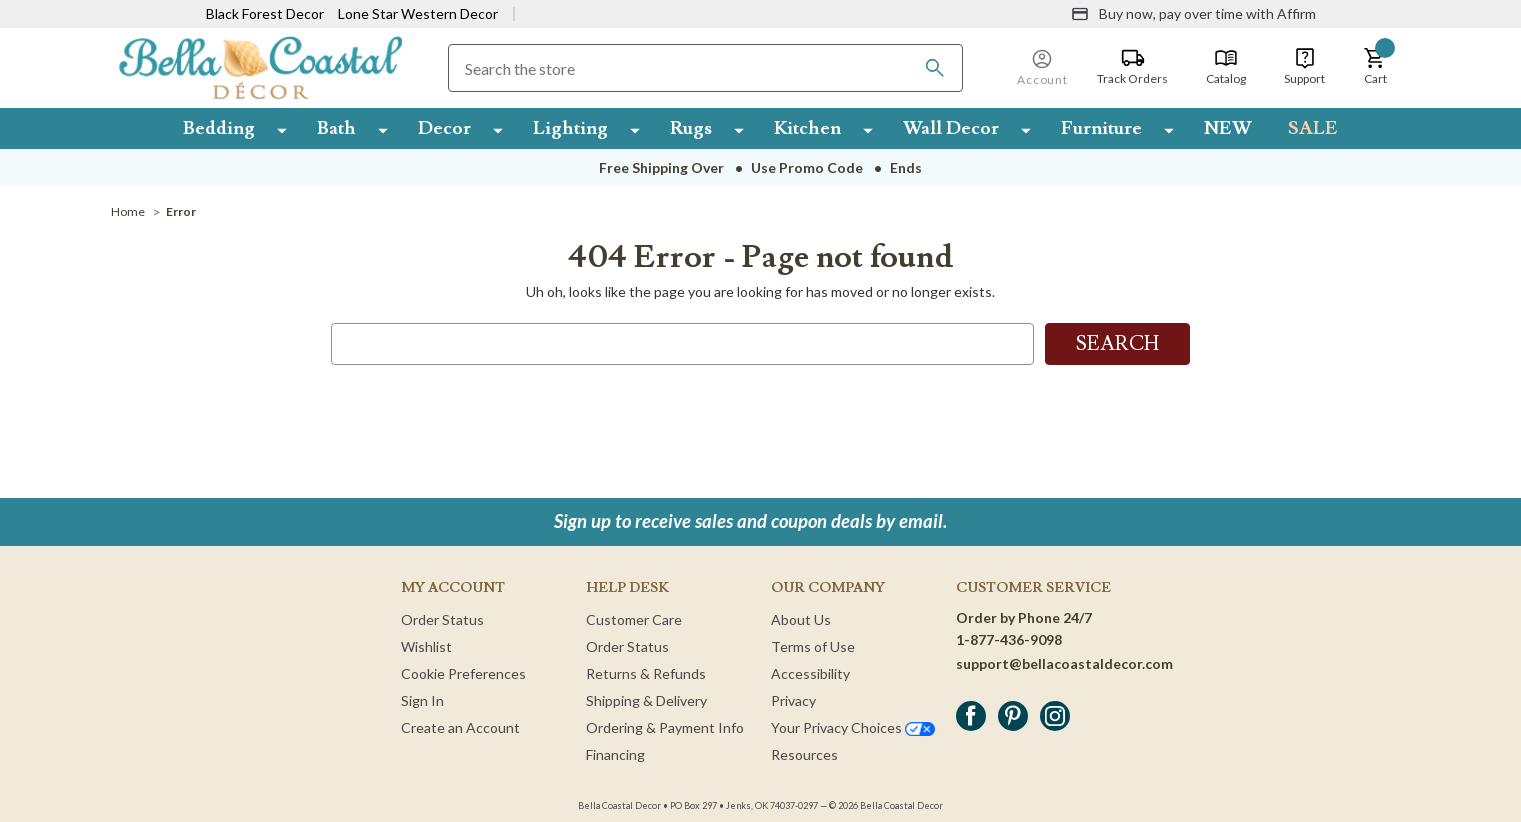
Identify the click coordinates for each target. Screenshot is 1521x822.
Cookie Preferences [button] (463, 673)
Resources (804, 754)
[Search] (935, 68)
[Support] (1304, 67)
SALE (1313, 128)
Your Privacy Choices (853, 727)
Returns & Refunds (646, 673)
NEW (1228, 128)
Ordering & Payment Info (665, 727)
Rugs (691, 128)
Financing (615, 754)
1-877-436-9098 (1009, 639)
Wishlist (426, 646)
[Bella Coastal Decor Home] (260, 66)
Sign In (422, 700)
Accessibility (810, 673)
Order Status (442, 619)
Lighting (570, 128)
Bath (336, 128)
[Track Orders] (1132, 67)
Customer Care (634, 619)
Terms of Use (813, 646)
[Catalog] (1226, 67)
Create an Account (460, 727)
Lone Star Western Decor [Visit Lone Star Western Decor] (418, 13)
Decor (444, 128)
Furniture (1101, 128)
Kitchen (807, 128)
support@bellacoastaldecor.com (1064, 663)
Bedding (219, 128)
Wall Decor (951, 128)
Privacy (793, 700)
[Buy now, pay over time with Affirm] (1193, 14)
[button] (1375, 67)
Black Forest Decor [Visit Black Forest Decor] (265, 13)
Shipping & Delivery (646, 700)
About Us (801, 619)
